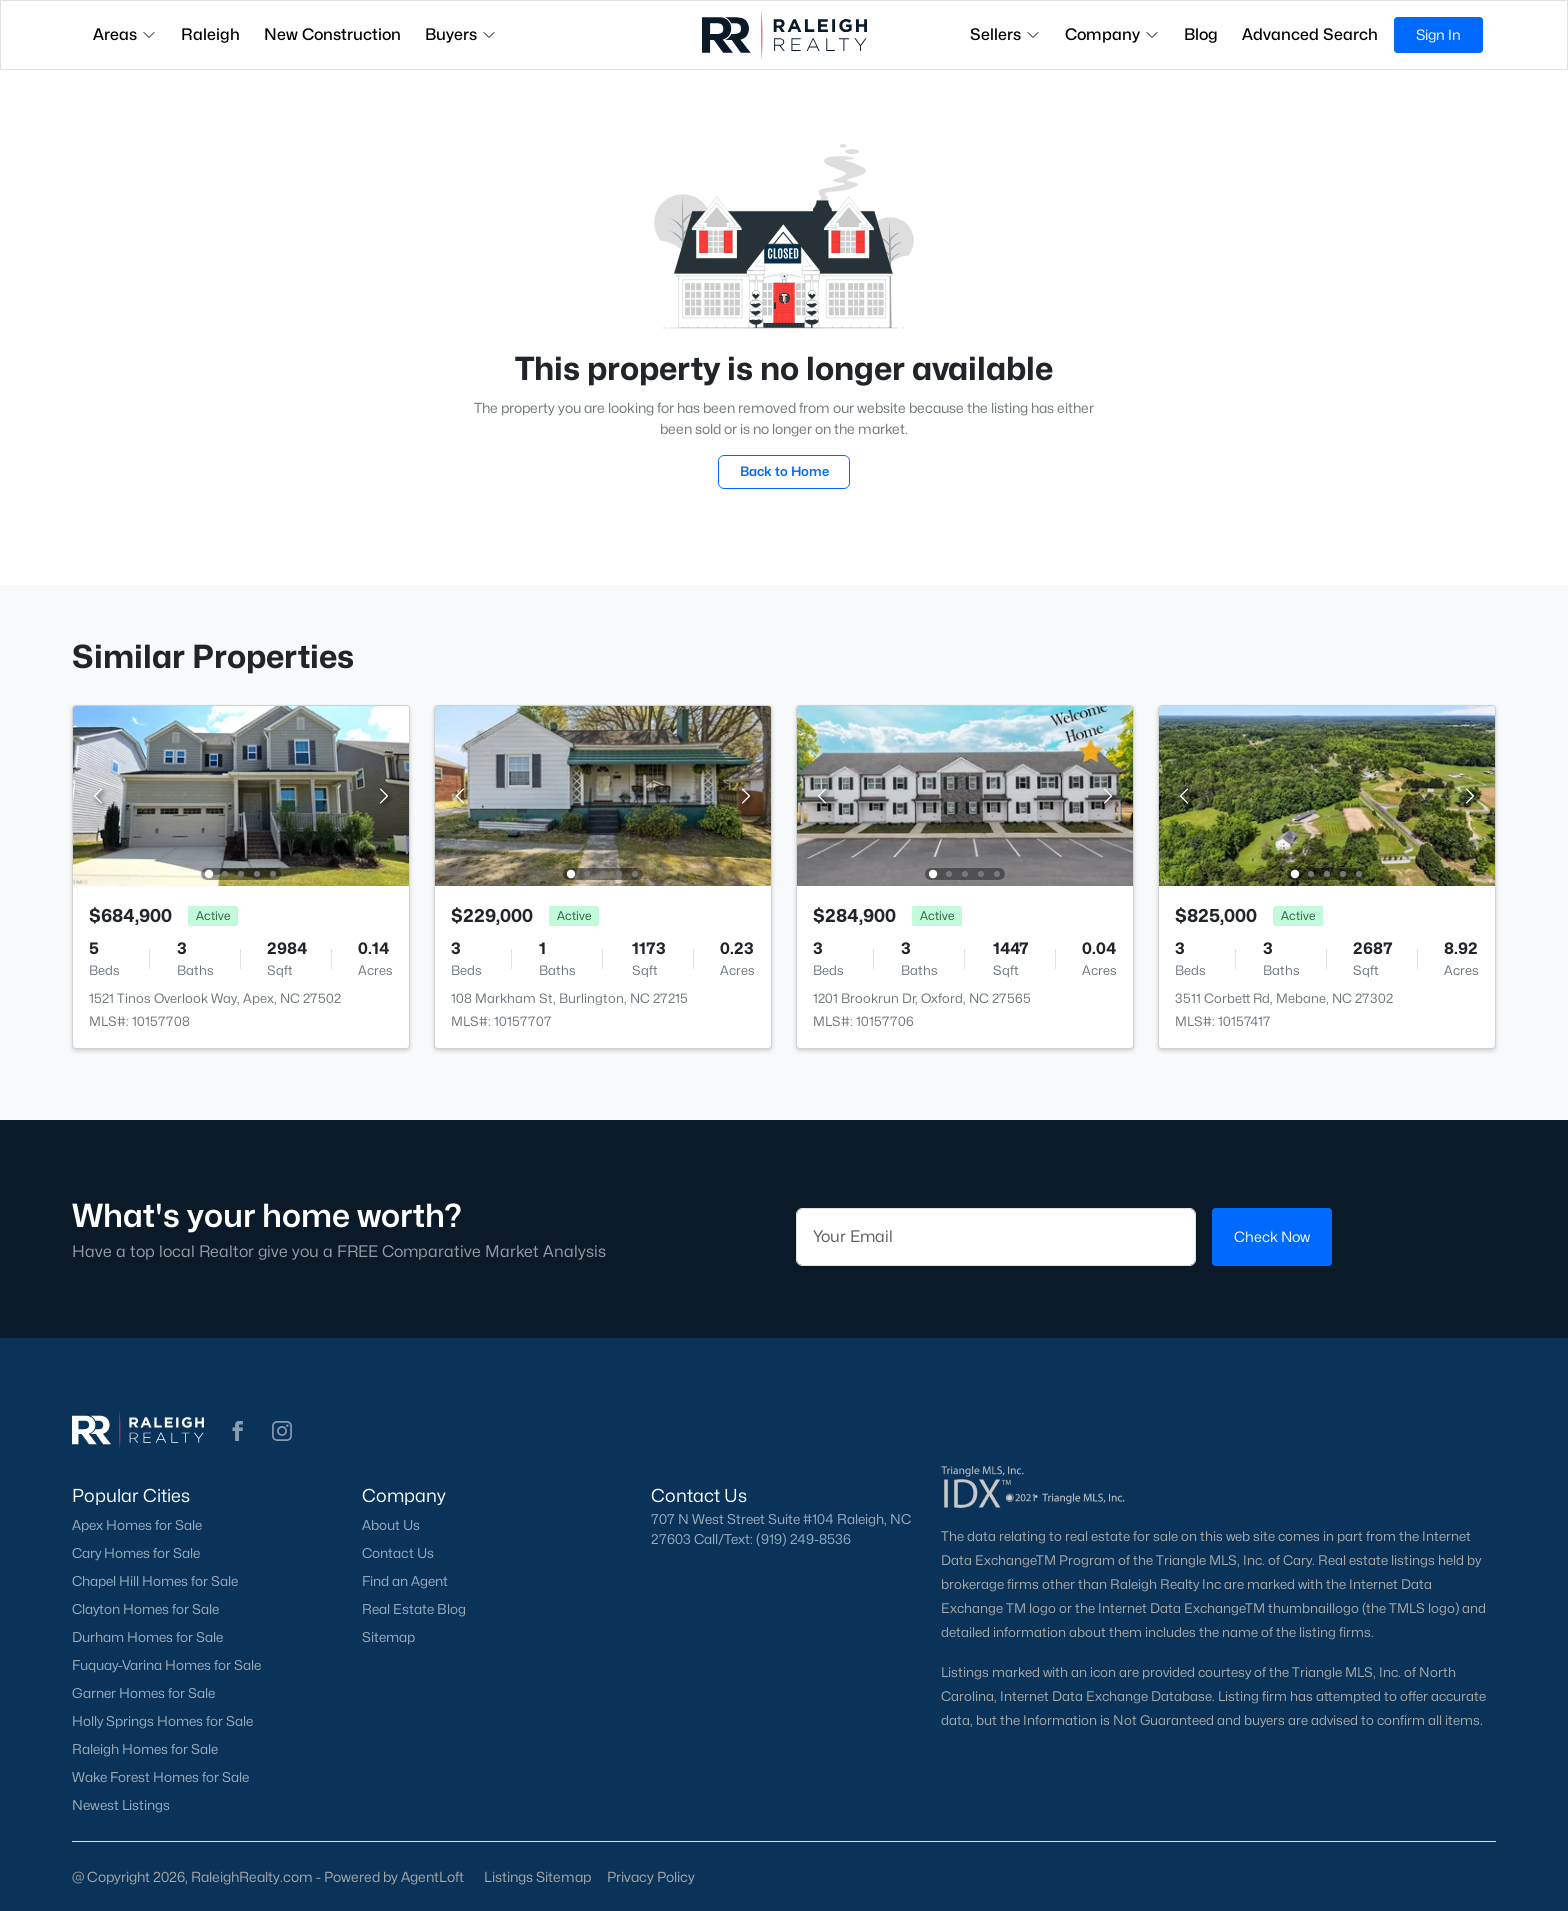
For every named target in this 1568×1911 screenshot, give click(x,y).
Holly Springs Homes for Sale (162, 1721)
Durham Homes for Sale (147, 1637)
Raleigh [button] (210, 34)
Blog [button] (1201, 34)
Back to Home (784, 471)
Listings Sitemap (537, 1876)
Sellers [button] (1005, 34)
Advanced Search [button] (1310, 34)
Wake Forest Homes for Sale (160, 1777)
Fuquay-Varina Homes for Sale (166, 1665)
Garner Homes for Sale (143, 1693)
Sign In (1438, 34)
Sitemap (388, 1637)
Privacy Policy (651, 1876)
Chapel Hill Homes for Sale (155, 1581)
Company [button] (1112, 34)
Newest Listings (121, 1805)
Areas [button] (125, 34)
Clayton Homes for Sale (145, 1609)
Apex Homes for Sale (137, 1525)
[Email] (996, 1237)
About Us (391, 1525)
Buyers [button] (461, 34)
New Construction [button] (332, 34)
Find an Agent (405, 1581)
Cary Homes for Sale (136, 1553)
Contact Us (398, 1553)
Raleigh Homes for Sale (145, 1749)
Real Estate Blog (414, 1609)
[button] (238, 1431)
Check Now (1272, 1236)
